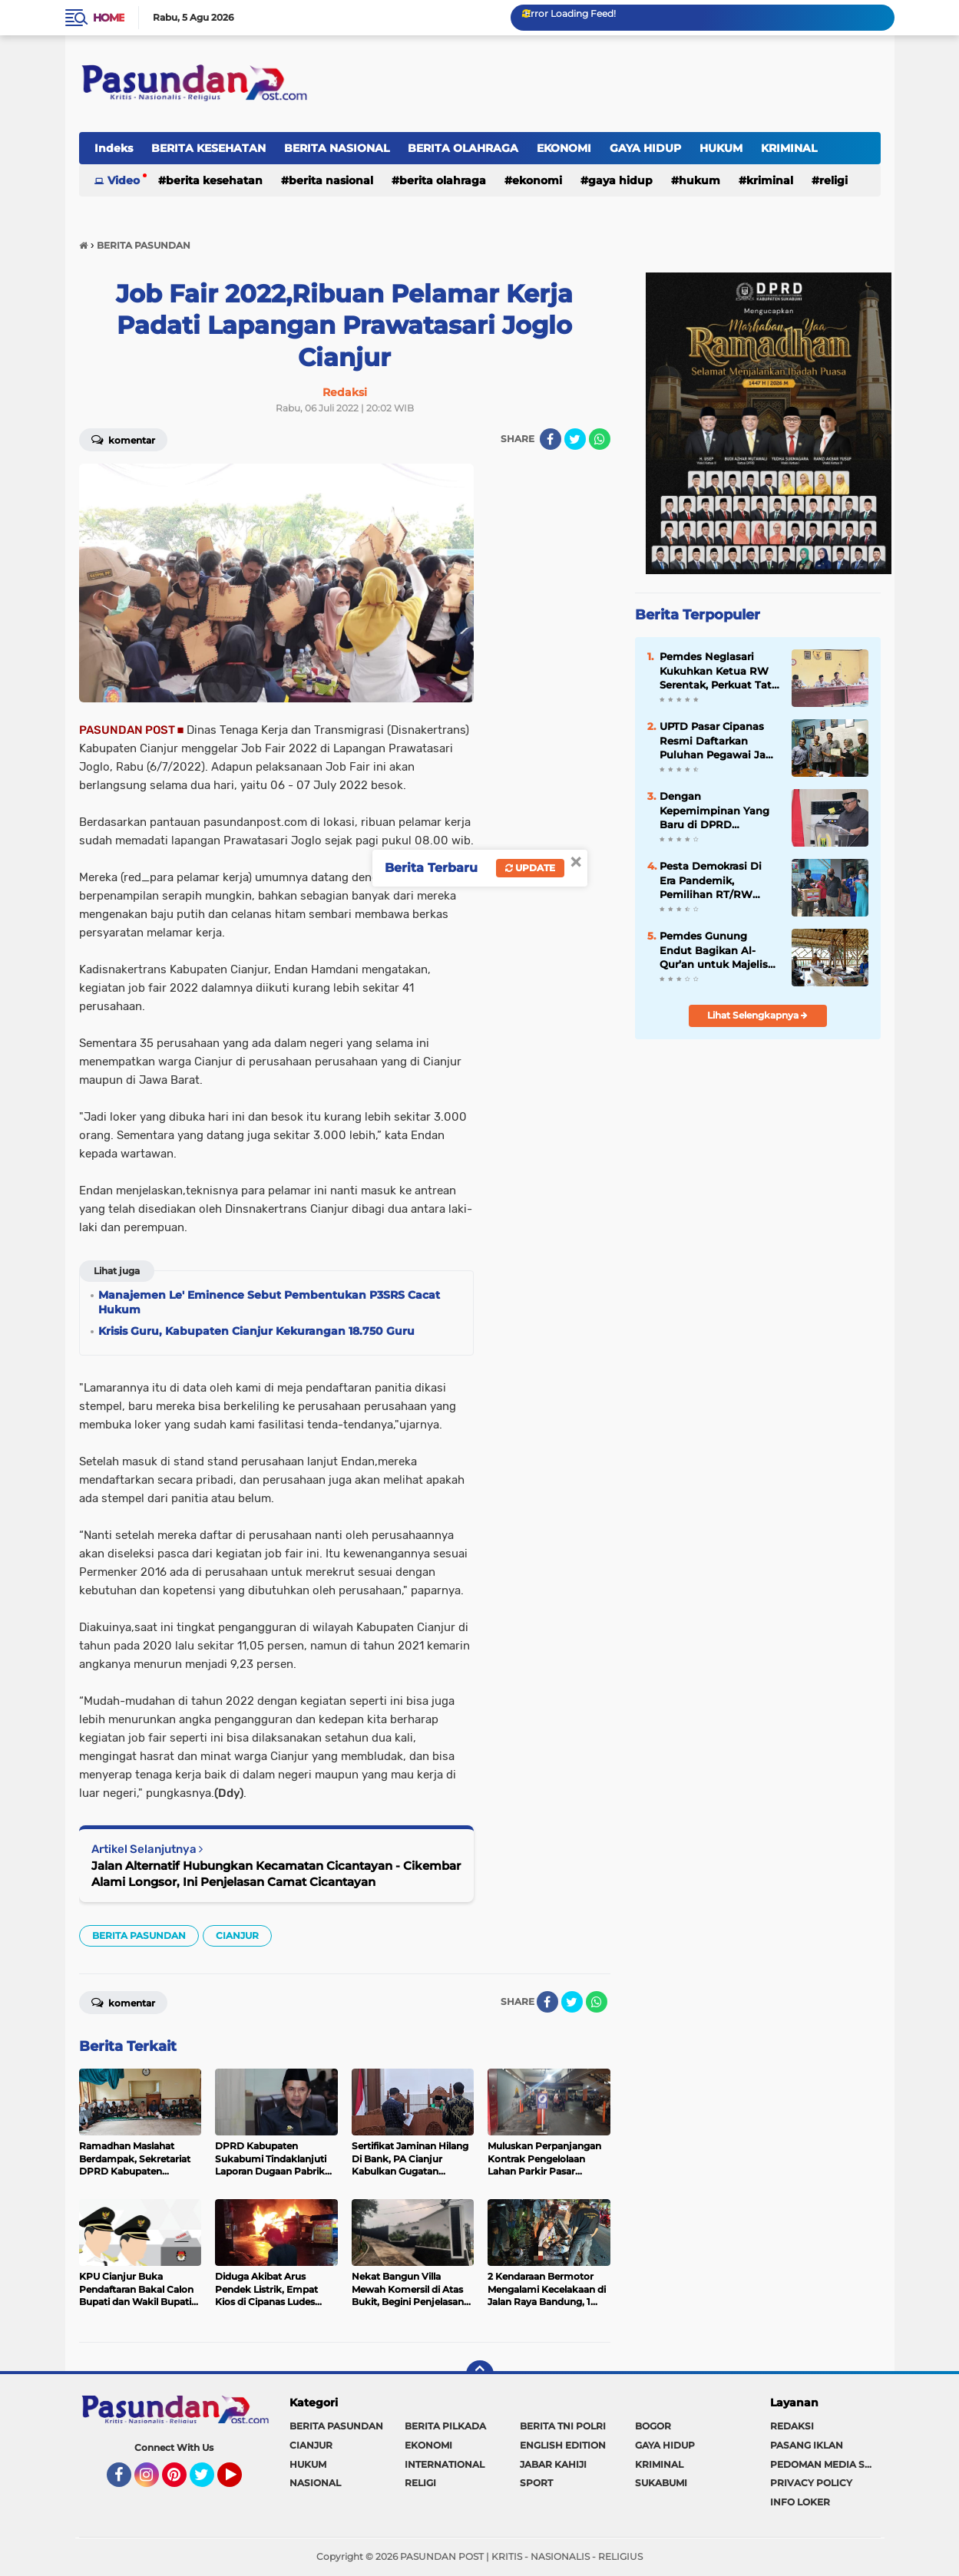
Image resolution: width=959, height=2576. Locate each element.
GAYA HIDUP (645, 148)
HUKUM (720, 148)
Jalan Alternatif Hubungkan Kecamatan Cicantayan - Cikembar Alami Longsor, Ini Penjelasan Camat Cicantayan (276, 1873)
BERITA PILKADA (445, 2426)
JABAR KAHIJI (553, 2464)
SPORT (536, 2482)
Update (530, 868)
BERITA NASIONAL (336, 148)
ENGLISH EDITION (563, 2445)
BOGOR (653, 2426)
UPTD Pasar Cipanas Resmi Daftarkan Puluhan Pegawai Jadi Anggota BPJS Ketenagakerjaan (717, 740)
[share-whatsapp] (599, 439)
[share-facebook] (550, 439)
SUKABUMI (661, 2482)
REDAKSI (792, 2426)
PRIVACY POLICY (811, 2482)
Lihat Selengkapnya (757, 1015)
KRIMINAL (789, 148)
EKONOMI (564, 148)
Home (108, 18)
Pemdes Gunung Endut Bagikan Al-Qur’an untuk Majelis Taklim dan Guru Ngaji (718, 950)
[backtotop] (480, 2374)
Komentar (123, 439)
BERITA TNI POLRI (563, 2426)
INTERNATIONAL (444, 2464)
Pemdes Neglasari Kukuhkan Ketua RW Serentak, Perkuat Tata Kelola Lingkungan (719, 671)
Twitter (209, 2481)
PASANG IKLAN (806, 2445)
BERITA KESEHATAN (208, 148)
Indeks (113, 148)
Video (123, 180)
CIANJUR (237, 1935)
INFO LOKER (800, 2502)
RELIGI (833, 180)
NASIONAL (315, 2482)
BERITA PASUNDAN (139, 1935)
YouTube (240, 2481)
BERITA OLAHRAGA (463, 148)
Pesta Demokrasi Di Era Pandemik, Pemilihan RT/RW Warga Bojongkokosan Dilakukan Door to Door (718, 880)
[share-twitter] (575, 439)
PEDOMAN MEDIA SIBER (825, 2464)
